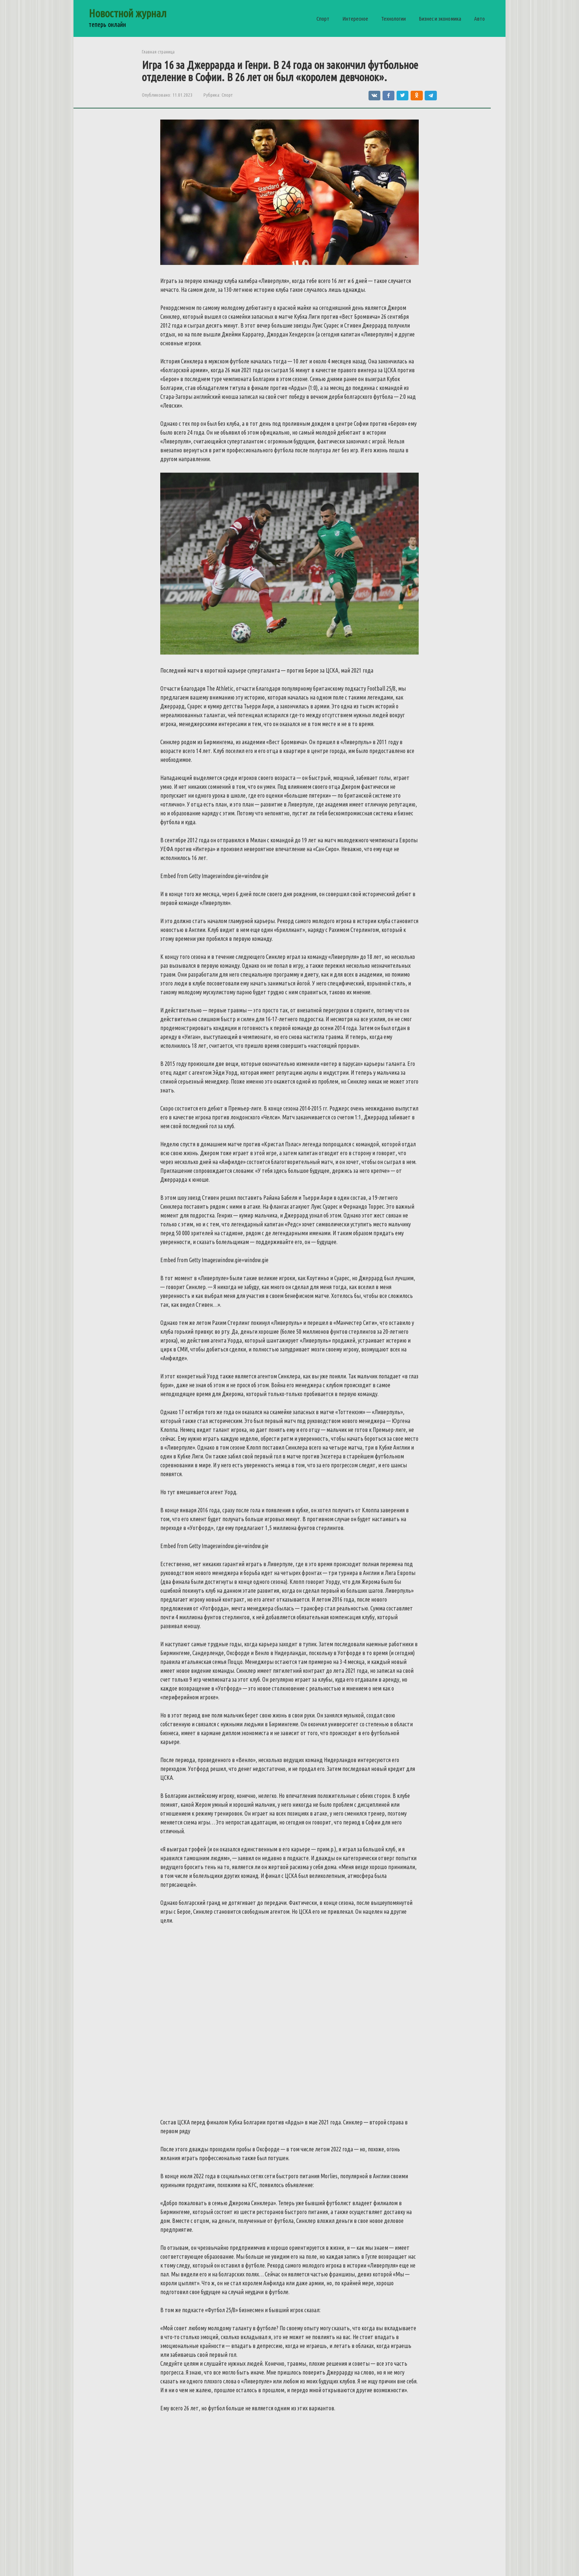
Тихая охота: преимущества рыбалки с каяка (145, 2234)
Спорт (322, 18)
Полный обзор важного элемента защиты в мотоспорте (417, 2238)
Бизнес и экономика (440, 18)
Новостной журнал (128, 13)
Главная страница (158, 51)
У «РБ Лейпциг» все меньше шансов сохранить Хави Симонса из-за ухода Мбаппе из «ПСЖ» (145, 2458)
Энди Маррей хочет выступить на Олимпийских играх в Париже (403, 2455)
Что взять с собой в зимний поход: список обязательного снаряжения (277, 2238)
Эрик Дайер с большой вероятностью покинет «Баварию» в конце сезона (272, 2346)
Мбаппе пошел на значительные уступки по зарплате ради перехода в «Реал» (417, 2346)
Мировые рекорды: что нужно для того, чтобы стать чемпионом (139, 2346)
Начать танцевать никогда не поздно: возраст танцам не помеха (272, 2455)
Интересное (355, 18)
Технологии (393, 18)
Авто (479, 18)
